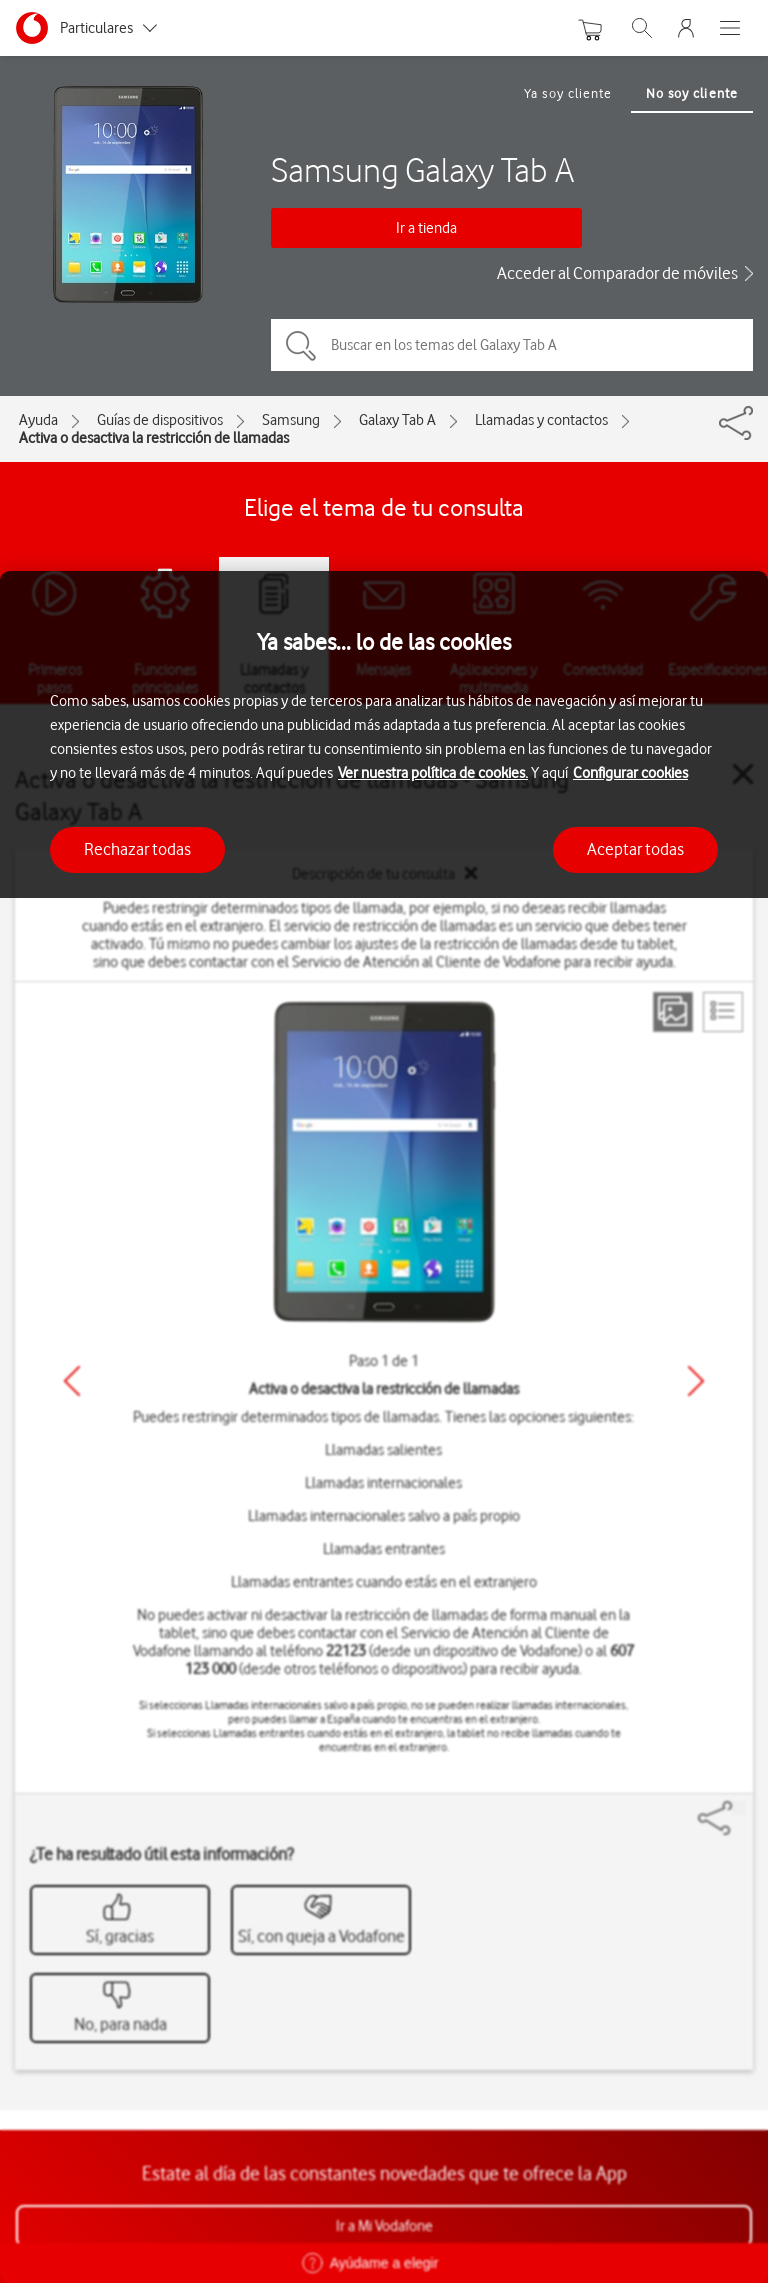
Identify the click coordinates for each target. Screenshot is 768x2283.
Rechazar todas (137, 849)
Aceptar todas (635, 849)
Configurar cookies (630, 773)
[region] (384, 1427)
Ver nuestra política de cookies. (433, 773)
